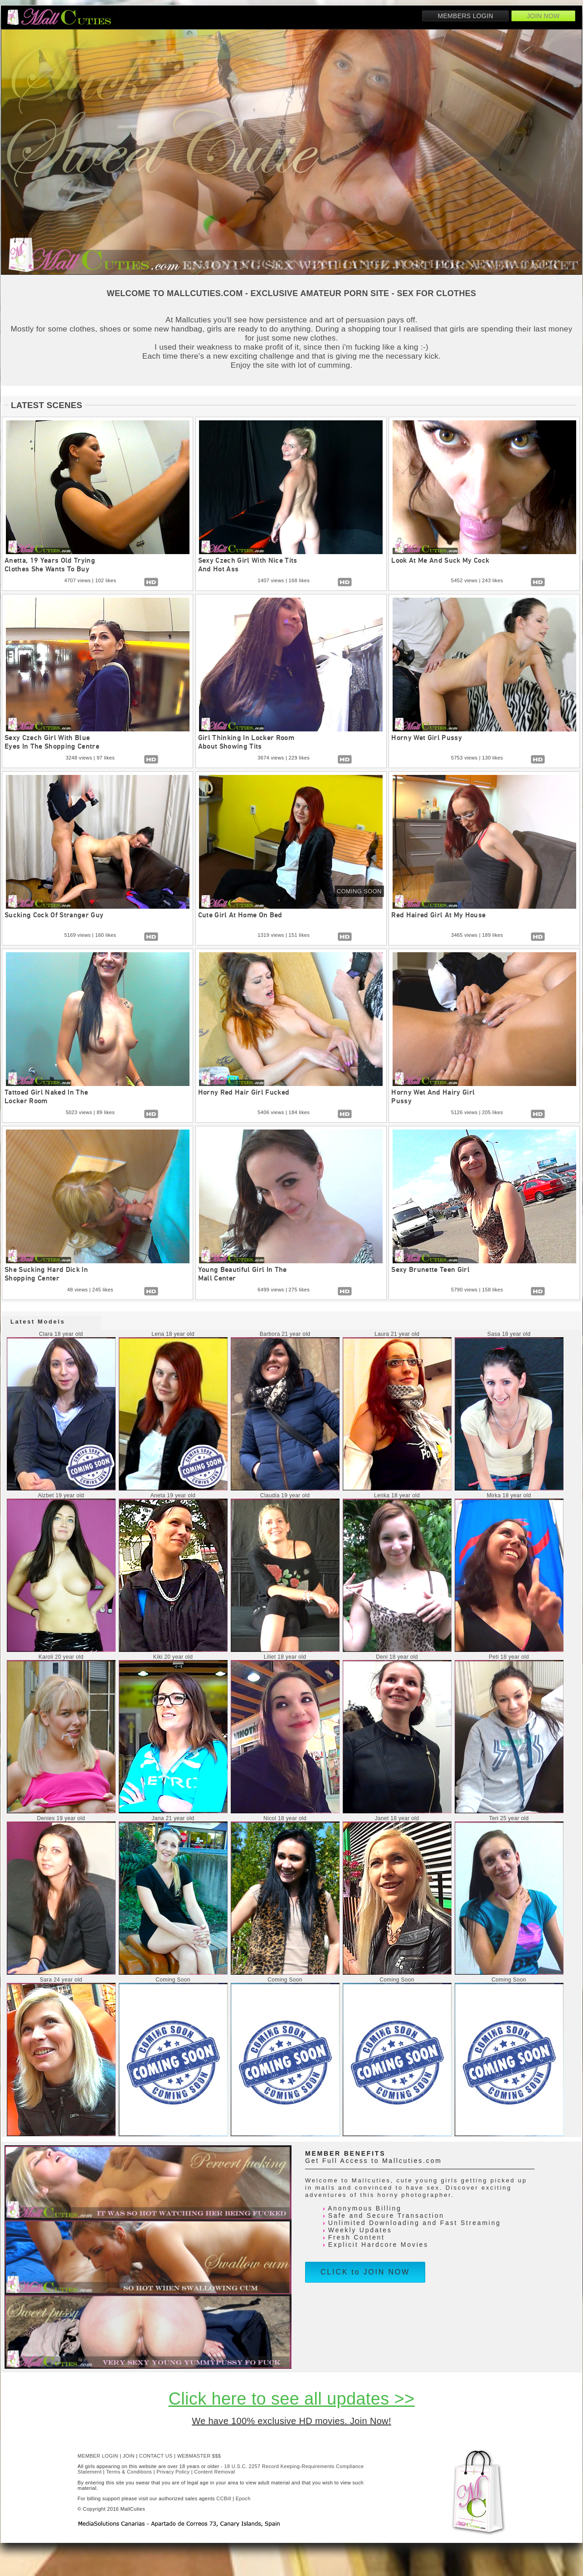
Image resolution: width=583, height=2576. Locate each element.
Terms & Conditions (129, 2471)
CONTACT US (156, 2456)
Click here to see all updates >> (292, 2398)
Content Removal (214, 2471)
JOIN (129, 2456)
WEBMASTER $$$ (199, 2456)
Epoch (243, 2498)
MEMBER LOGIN (98, 2456)
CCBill (223, 2498)
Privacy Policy (172, 2471)
